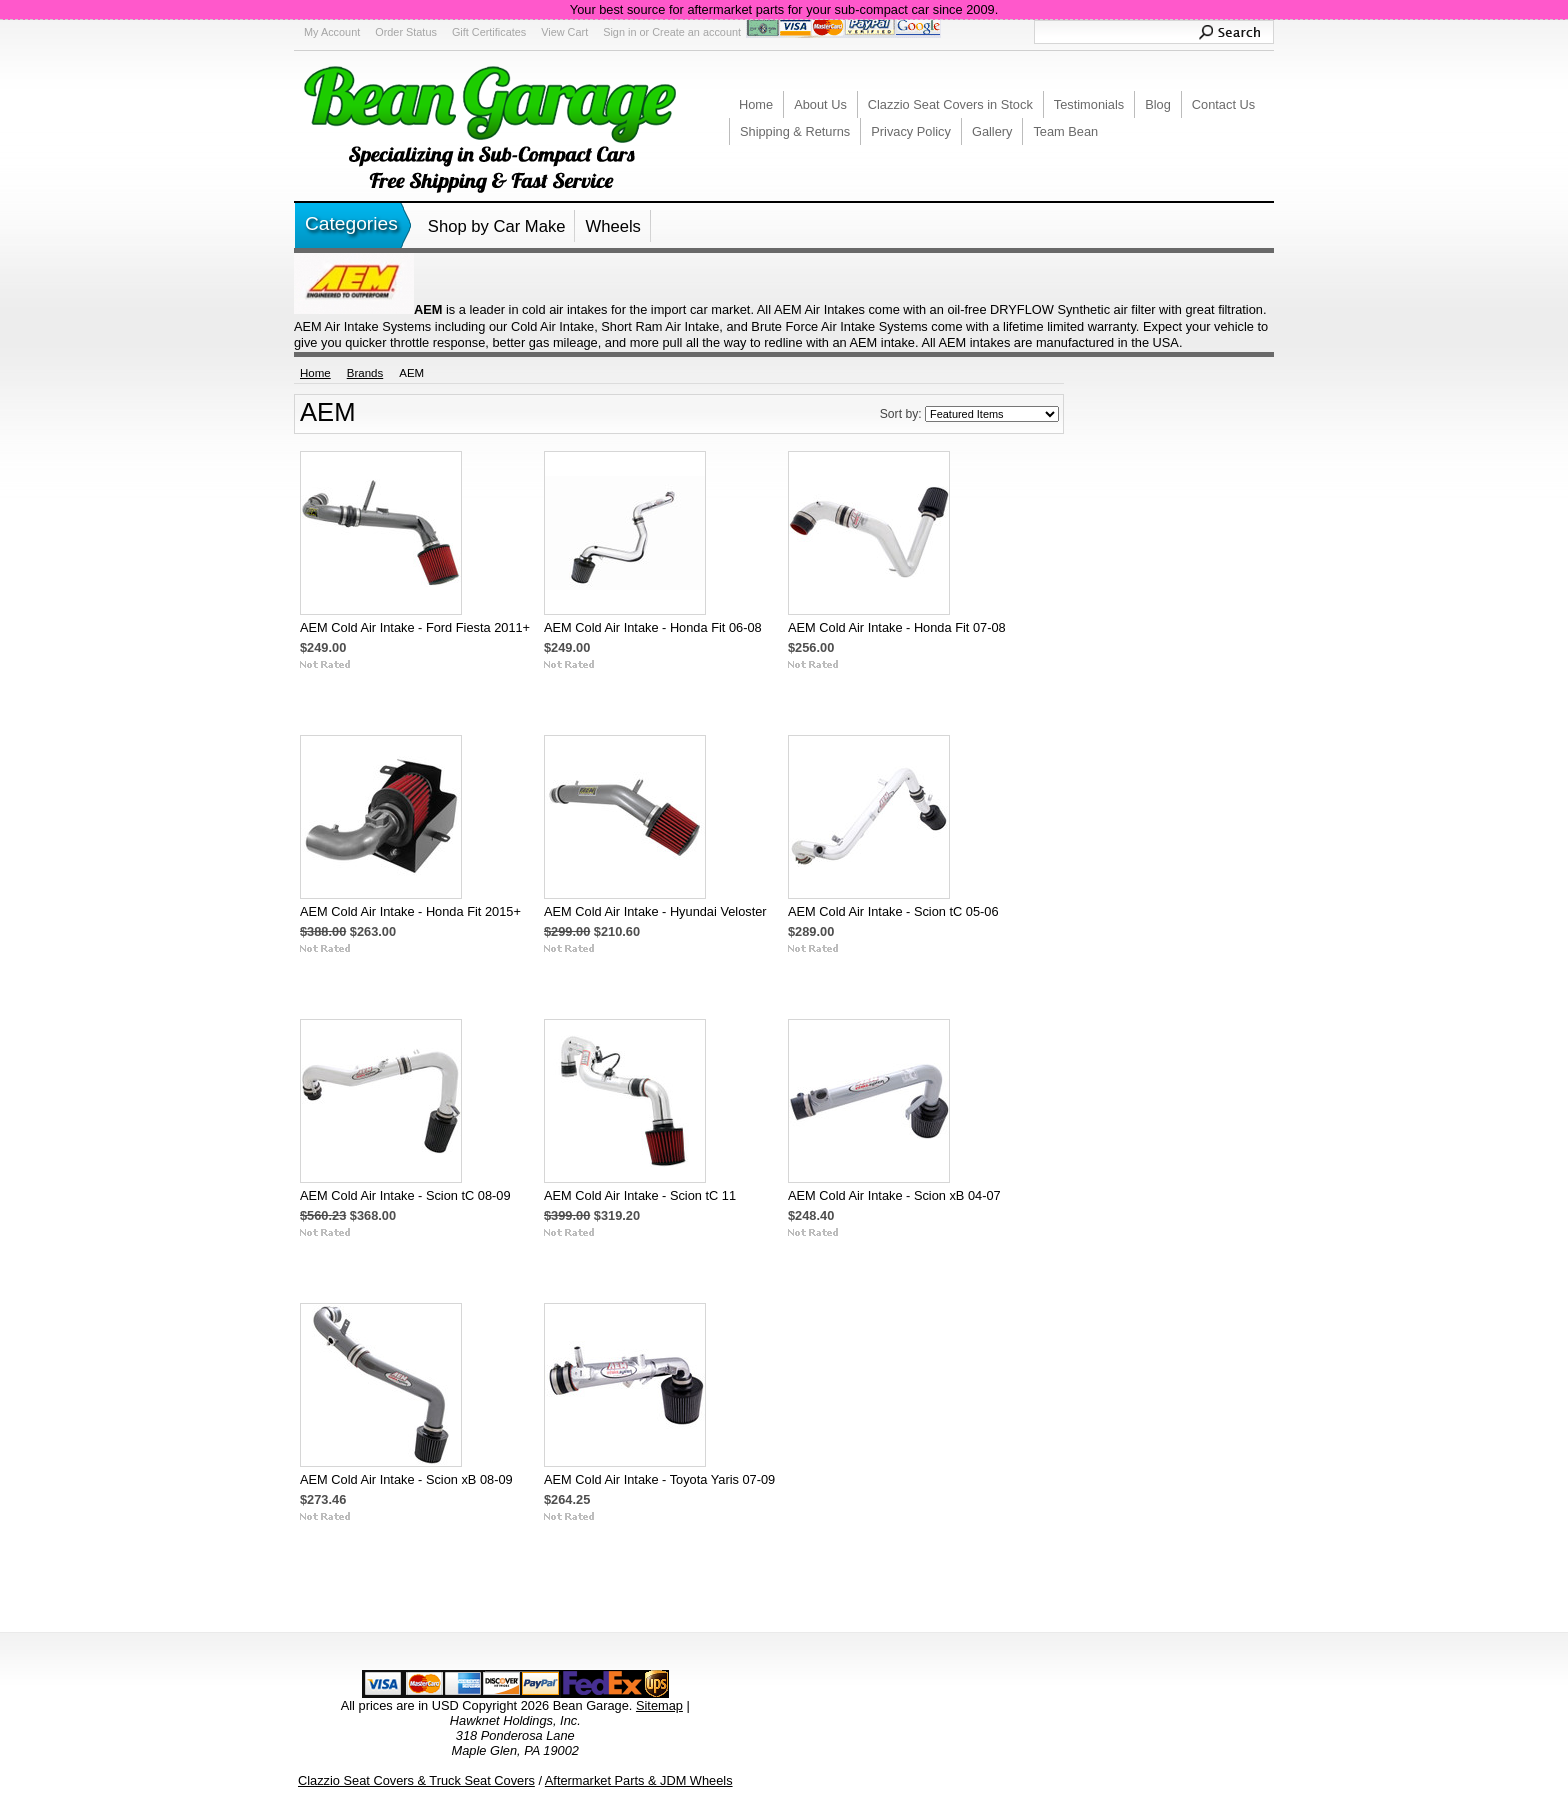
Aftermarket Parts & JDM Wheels (639, 1780)
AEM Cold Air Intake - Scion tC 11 (640, 1195)
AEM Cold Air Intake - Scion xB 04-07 (894, 1195)
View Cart (564, 32)
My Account (332, 32)
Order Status (406, 32)
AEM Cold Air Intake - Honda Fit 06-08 (653, 627)
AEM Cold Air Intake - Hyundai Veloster (655, 911)
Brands (365, 373)
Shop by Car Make (497, 226)
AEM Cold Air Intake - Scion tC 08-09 (405, 1195)
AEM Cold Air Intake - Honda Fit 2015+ (410, 911)
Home (315, 373)
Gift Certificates (489, 32)
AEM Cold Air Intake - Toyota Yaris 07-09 (659, 1479)
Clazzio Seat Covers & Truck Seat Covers (416, 1780)
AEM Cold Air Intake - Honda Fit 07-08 (897, 627)
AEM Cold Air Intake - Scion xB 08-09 (406, 1479)
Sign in (619, 32)
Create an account (696, 32)
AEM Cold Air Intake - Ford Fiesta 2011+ (415, 627)
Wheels (612, 226)
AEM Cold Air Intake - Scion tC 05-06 (893, 911)
